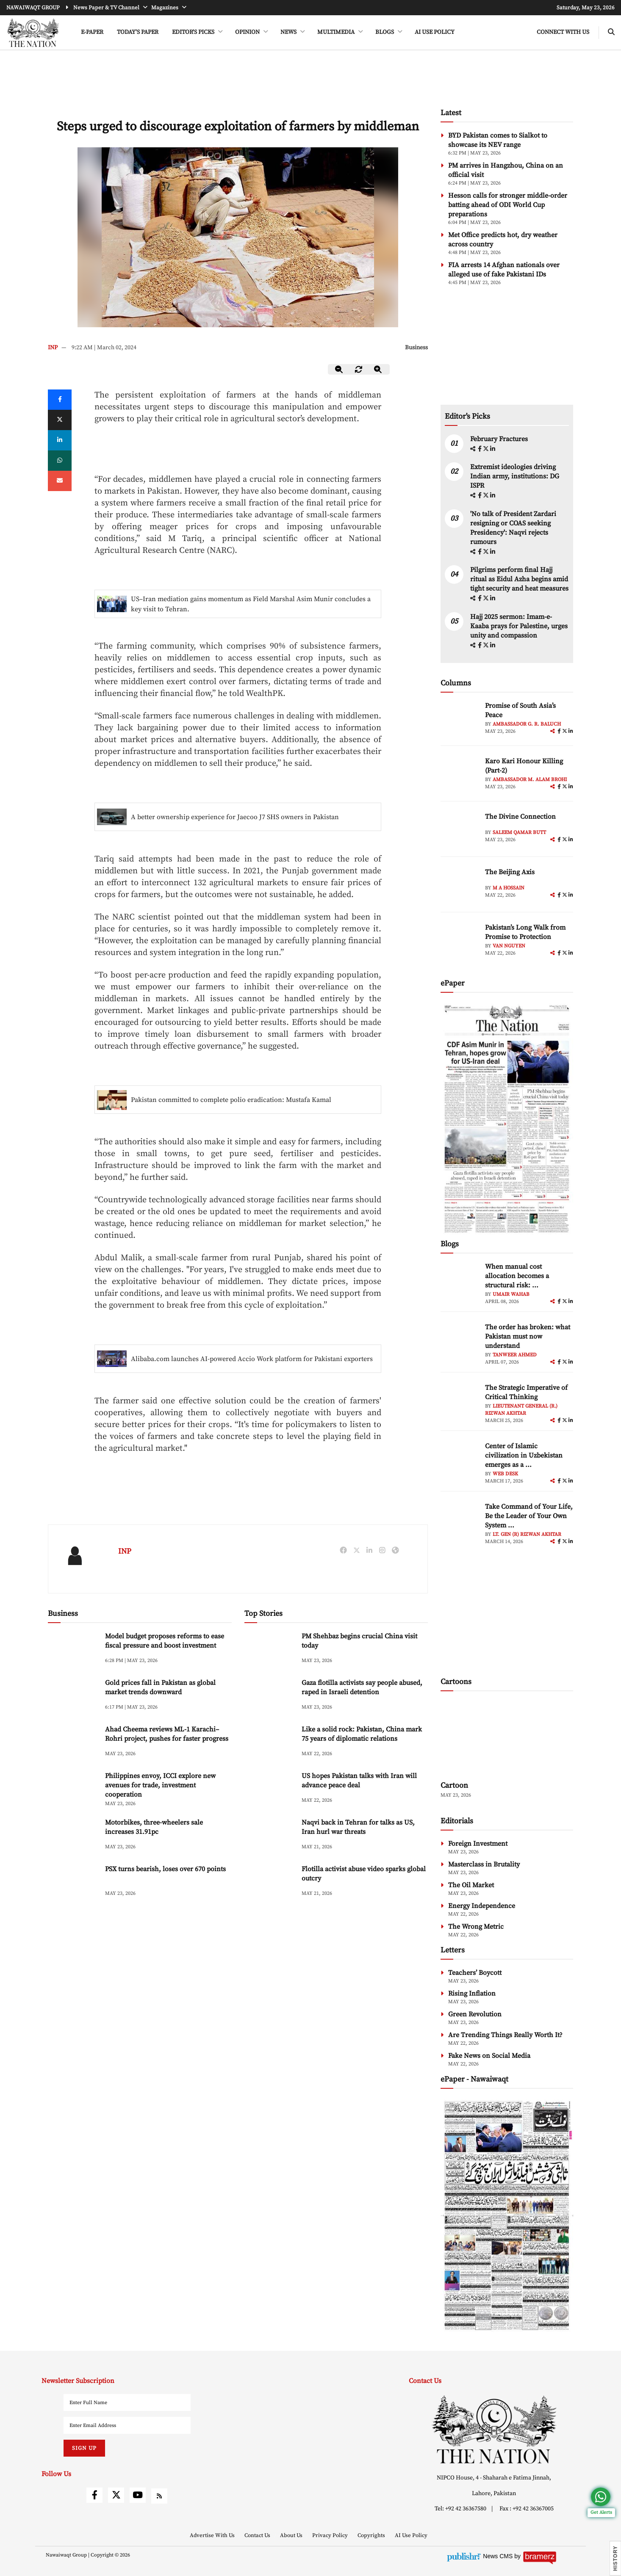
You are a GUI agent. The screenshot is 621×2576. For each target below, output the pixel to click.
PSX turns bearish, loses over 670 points (165, 1869)
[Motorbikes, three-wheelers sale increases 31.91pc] (73, 1836)
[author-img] (460, 720)
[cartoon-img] (507, 1737)
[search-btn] (611, 32)
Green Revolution (475, 2014)
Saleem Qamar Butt (519, 832)
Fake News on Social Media (489, 2055)
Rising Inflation (472, 1993)
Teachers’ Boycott (475, 1973)
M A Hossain (508, 888)
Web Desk (505, 1474)
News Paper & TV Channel (107, 7)
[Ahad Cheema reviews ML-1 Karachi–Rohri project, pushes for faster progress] (73, 1743)
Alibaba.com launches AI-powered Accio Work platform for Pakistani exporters (252, 1359)
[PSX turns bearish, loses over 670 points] (73, 1882)
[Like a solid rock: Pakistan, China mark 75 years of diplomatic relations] (269, 1743)
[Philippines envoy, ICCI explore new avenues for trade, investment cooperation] (73, 1789)
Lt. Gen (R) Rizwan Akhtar (527, 1534)
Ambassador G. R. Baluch (527, 724)
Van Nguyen (509, 946)
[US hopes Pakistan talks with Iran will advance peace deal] (269, 1789)
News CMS (498, 2556)
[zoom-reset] (359, 369)
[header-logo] (32, 33)
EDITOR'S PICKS (194, 32)
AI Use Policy (435, 32)
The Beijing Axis (510, 872)
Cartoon (454, 1785)
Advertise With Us (213, 2535)
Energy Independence (481, 1906)
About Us (292, 2535)
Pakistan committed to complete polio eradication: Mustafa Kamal (231, 1100)
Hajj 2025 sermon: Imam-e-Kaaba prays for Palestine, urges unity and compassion (519, 626)
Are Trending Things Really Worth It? (505, 2035)
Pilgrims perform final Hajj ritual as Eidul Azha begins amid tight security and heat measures (519, 579)
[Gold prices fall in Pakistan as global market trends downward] (73, 1696)
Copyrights (372, 2535)
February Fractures (500, 439)
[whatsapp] (60, 460)
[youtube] (138, 2495)
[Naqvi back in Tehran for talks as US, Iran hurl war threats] (269, 1836)
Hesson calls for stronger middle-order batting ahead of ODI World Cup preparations (507, 204)
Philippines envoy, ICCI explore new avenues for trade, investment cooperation (160, 1785)
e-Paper (92, 32)
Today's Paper (137, 32)
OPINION (248, 32)
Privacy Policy (330, 2535)
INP (53, 347)
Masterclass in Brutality (484, 1864)
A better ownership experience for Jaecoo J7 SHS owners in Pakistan (235, 817)
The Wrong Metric (476, 1926)
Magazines (165, 7)
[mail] (60, 481)
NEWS (289, 32)
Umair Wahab (511, 1294)
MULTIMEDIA (336, 32)
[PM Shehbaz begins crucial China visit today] (269, 1650)
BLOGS (385, 32)
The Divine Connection (520, 816)
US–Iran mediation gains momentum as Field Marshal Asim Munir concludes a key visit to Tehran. (251, 604)
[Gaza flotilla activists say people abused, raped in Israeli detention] (269, 1696)
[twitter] (60, 420)
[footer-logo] (494, 2429)
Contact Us (258, 2535)
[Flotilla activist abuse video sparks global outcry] (269, 1882)
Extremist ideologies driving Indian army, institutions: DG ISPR (514, 476)
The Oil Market (471, 1885)
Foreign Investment (477, 1843)
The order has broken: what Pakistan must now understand (527, 1336)
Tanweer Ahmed (515, 1355)
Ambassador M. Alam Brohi (530, 779)
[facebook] (480, 449)
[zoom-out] (339, 369)
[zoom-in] (378, 369)
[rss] (159, 2496)
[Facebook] (60, 399)
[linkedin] (60, 440)
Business (416, 347)
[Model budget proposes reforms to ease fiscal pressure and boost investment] (73, 1650)
